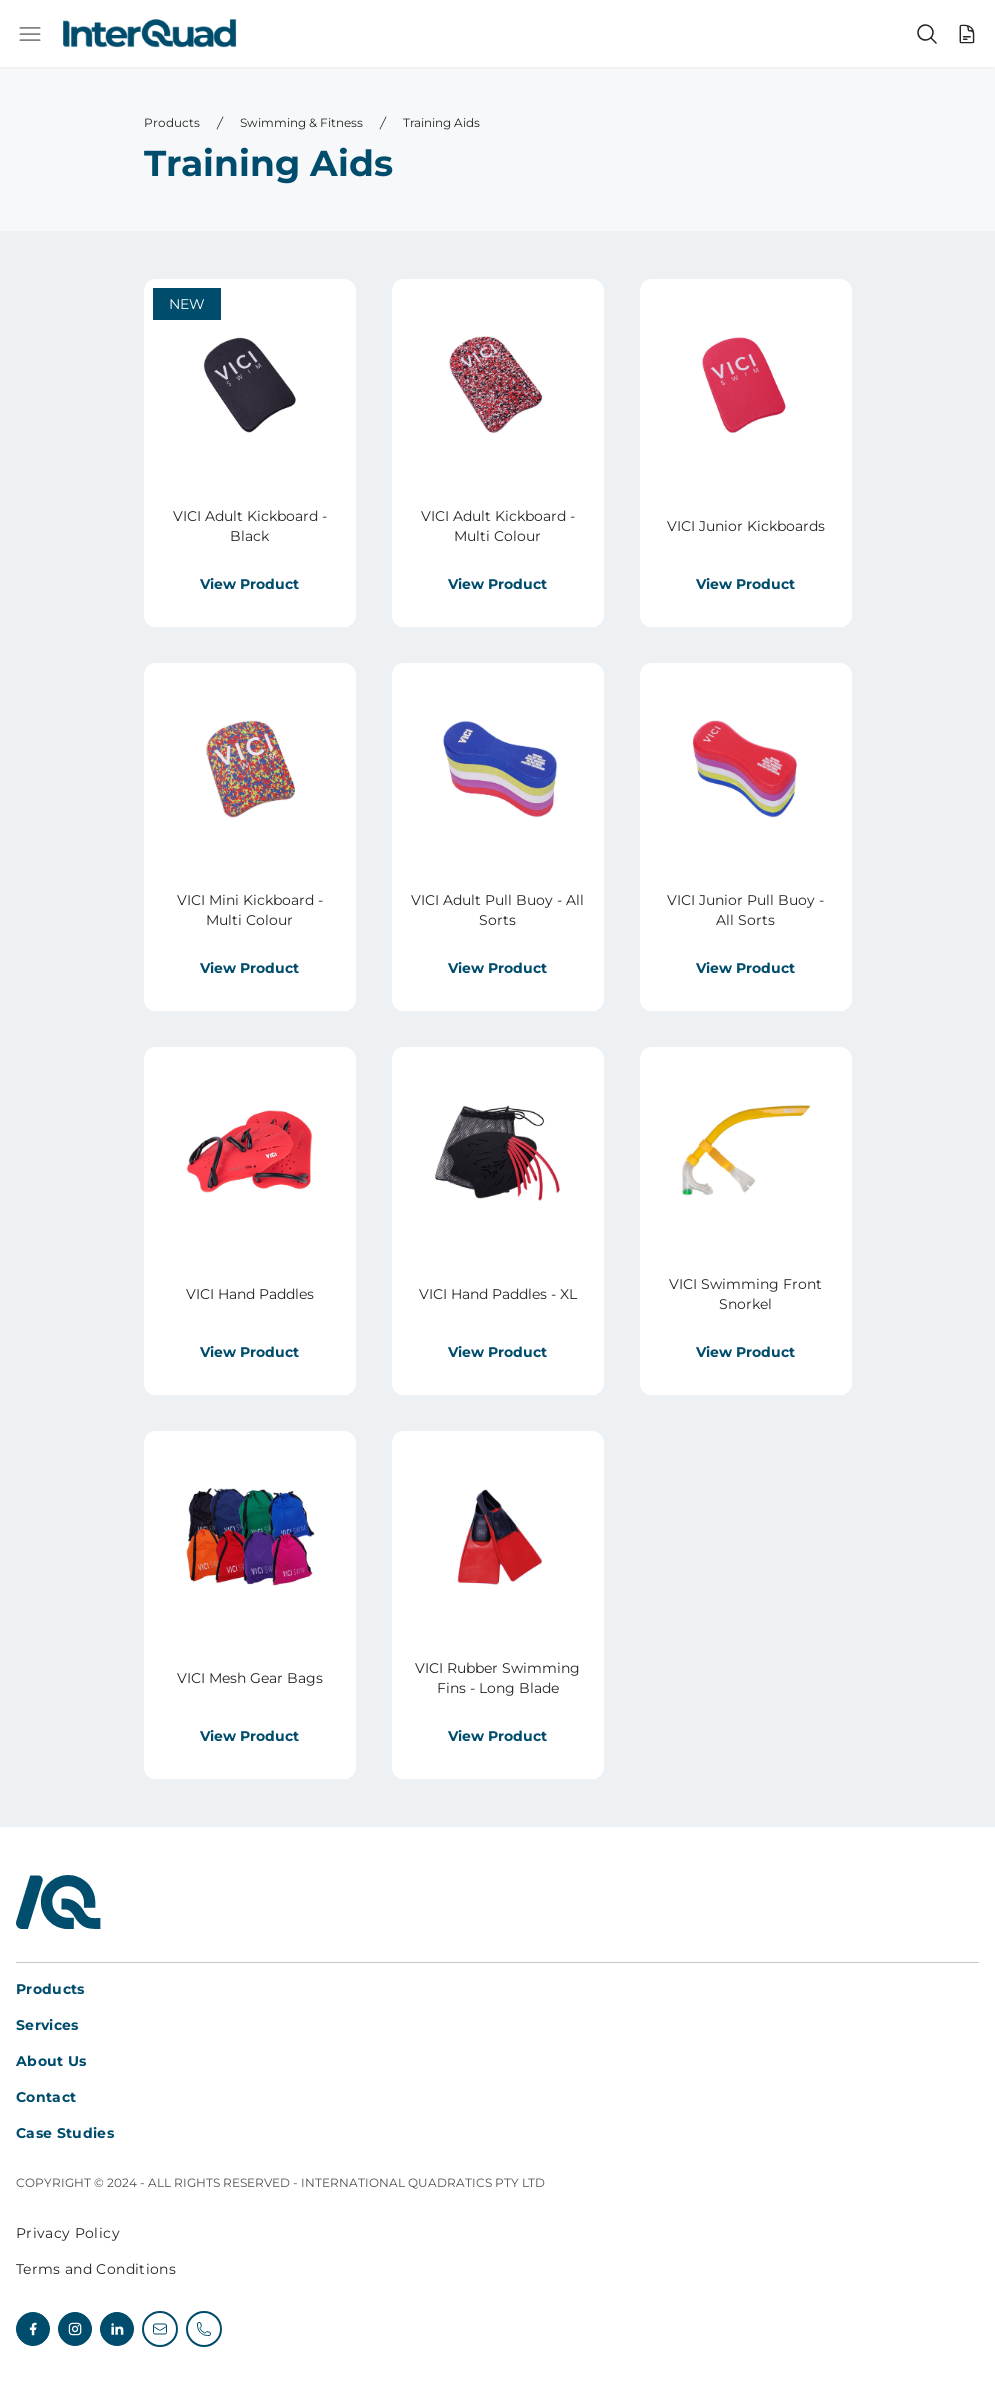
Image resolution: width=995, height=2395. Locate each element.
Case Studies (65, 2133)
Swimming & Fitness (301, 122)
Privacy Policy (68, 2233)
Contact (46, 2097)
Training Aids (441, 122)
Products (172, 122)
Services (47, 2025)
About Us (51, 2061)
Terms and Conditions (96, 2269)
